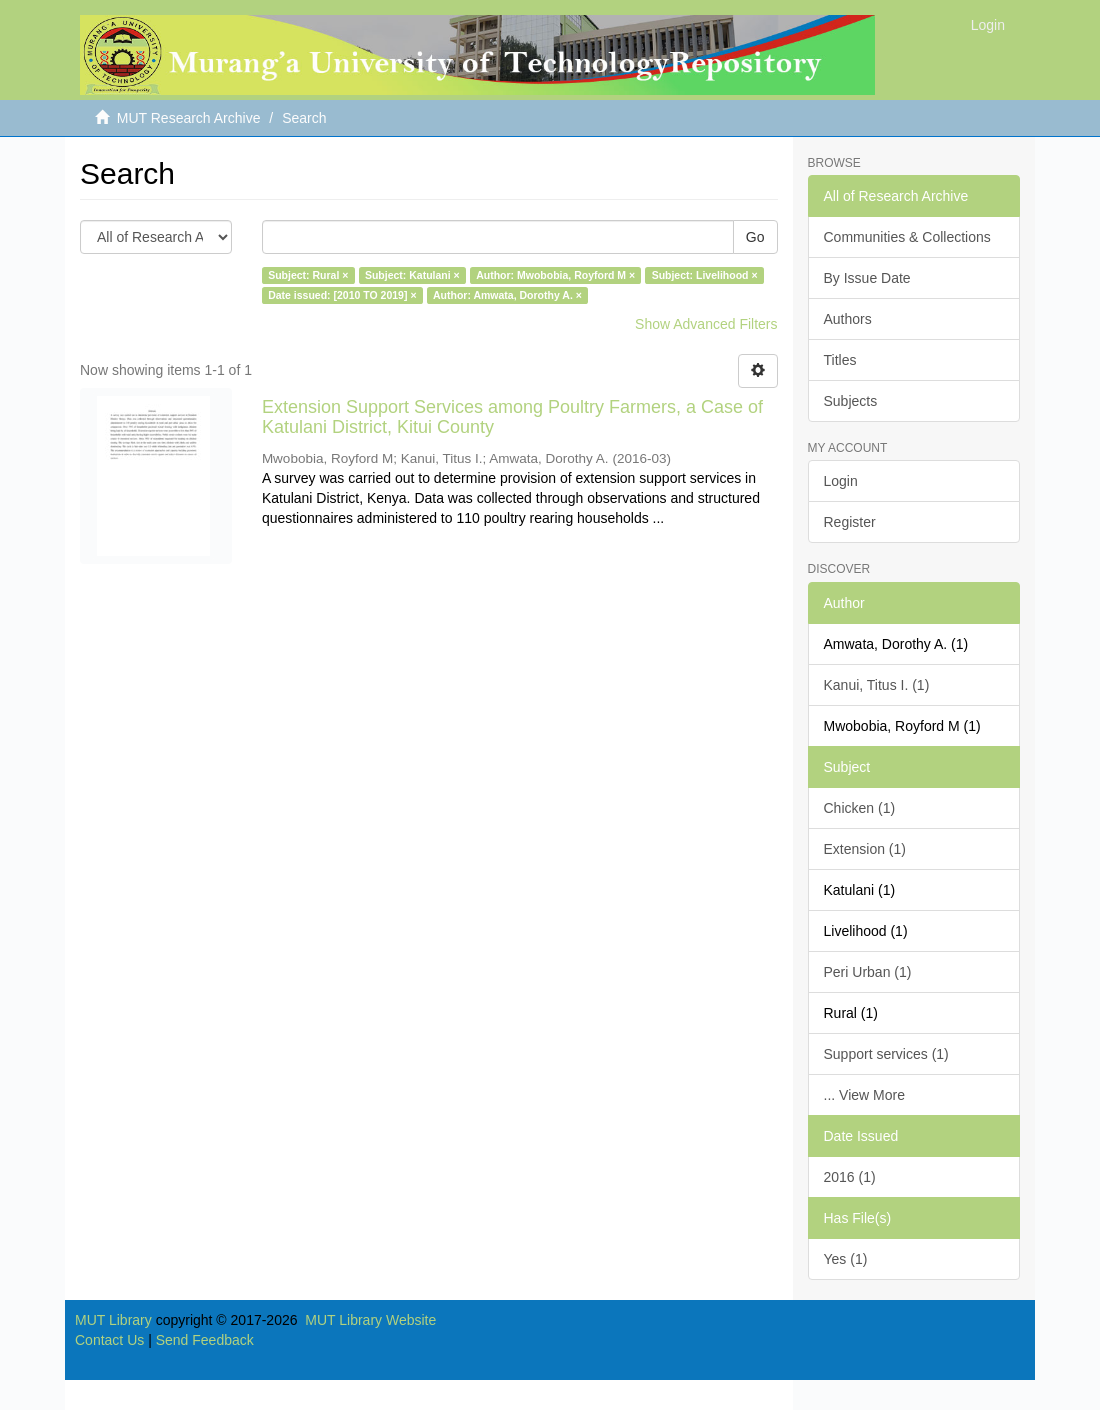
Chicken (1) (860, 808)
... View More (864, 1095)
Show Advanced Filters (706, 324)
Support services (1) (886, 1054)
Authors (848, 319)
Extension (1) (865, 849)
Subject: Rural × (308, 275)
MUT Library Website (370, 1320)
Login (841, 481)
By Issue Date (867, 278)
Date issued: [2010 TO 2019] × (342, 295)
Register (850, 522)
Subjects (851, 401)
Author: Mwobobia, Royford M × (555, 275)
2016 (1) (850, 1177)
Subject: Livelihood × (705, 275)
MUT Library (113, 1320)
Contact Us (109, 1340)
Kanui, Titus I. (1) (877, 685)
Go (755, 237)
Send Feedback (205, 1340)
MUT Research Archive (189, 118)
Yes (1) (846, 1259)
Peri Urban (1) (868, 972)
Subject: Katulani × (412, 275)
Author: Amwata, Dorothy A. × (507, 295)
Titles (840, 360)
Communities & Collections (907, 237)
